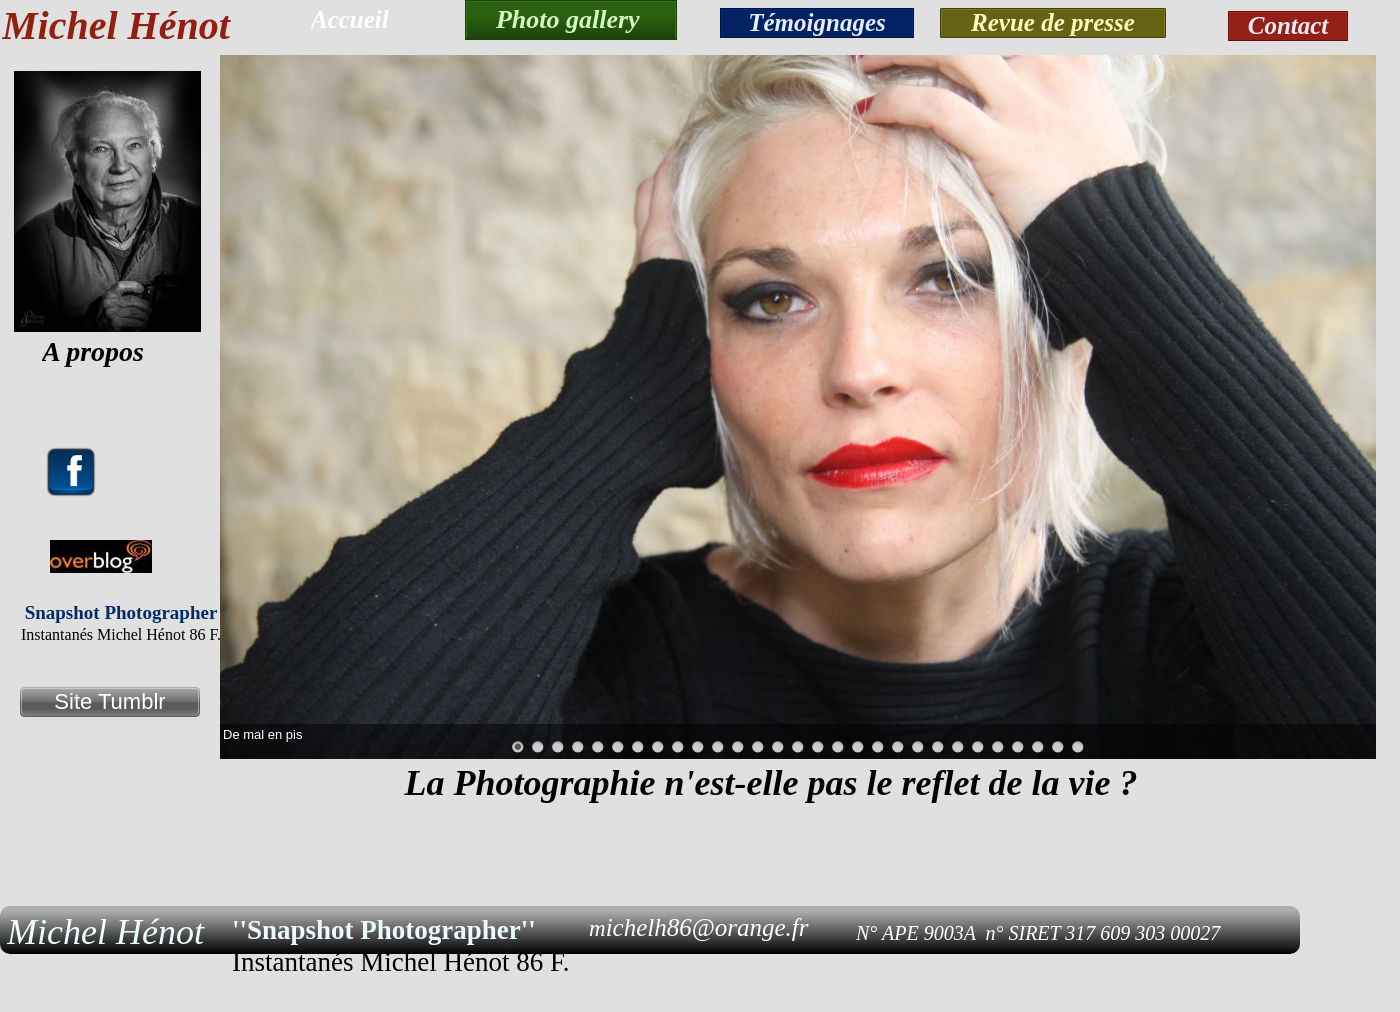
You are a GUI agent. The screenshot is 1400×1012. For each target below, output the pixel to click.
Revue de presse (1053, 22)
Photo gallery (571, 19)
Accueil (350, 19)
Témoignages (817, 22)
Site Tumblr (109, 701)
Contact (1288, 25)
